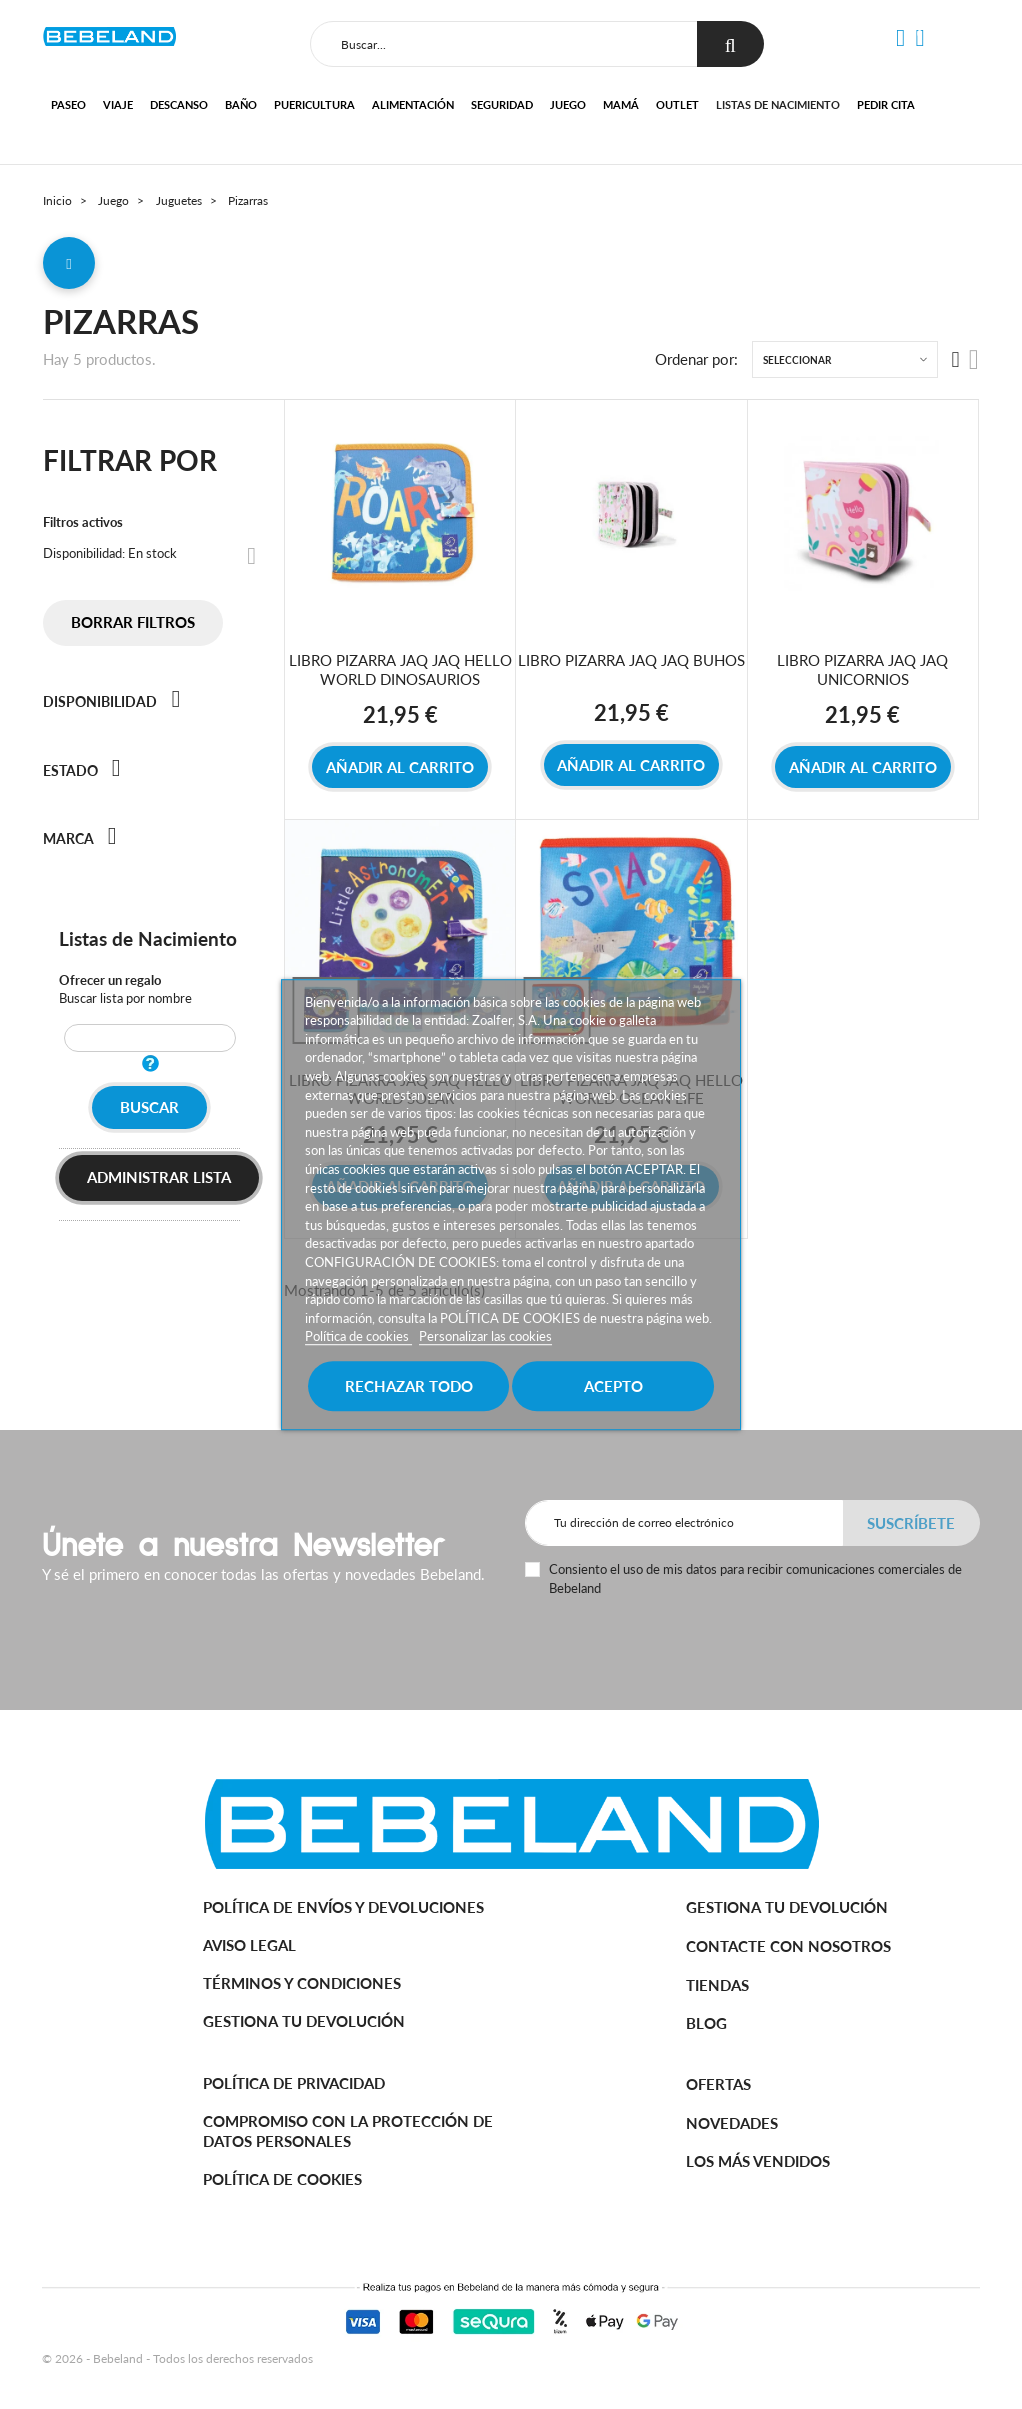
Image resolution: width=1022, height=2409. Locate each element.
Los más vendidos (758, 2161)
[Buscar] (504, 44)
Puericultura (314, 104)
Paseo (68, 104)
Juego (568, 104)
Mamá (621, 104)
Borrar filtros (133, 622)
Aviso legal (249, 1945)
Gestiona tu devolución (304, 2021)
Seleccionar (797, 360)
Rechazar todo (409, 1386)
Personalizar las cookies (485, 1337)
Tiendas (717, 1985)
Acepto (613, 1386)
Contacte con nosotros (788, 1946)
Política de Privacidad (294, 2083)
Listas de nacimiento (778, 104)
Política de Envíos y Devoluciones (343, 1907)
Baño (241, 104)
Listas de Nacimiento (148, 939)
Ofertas (718, 2084)
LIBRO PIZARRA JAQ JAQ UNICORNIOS (862, 669)
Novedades (732, 2123)
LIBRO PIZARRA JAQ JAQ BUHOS (631, 660)
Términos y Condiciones (302, 1983)
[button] (900, 38)
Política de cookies (358, 1337)
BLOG (706, 2023)
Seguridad (502, 104)
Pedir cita (886, 104)
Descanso (179, 104)
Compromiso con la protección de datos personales (348, 2131)
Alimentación (413, 104)
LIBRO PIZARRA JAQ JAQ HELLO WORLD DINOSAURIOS (400, 669)
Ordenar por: (696, 359)
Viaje (118, 104)
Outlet (677, 104)
